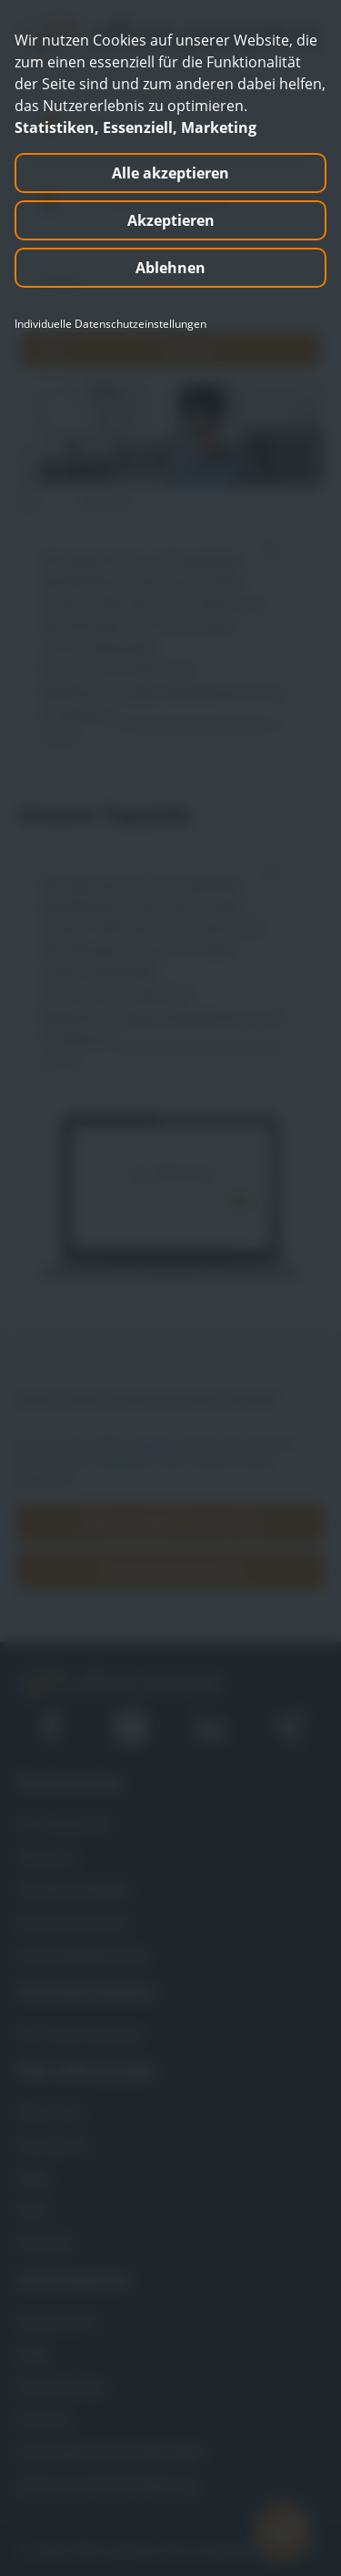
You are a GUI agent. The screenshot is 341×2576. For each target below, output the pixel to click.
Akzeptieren (171, 220)
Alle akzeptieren (170, 173)
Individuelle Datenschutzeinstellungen (110, 324)
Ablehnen (170, 268)
